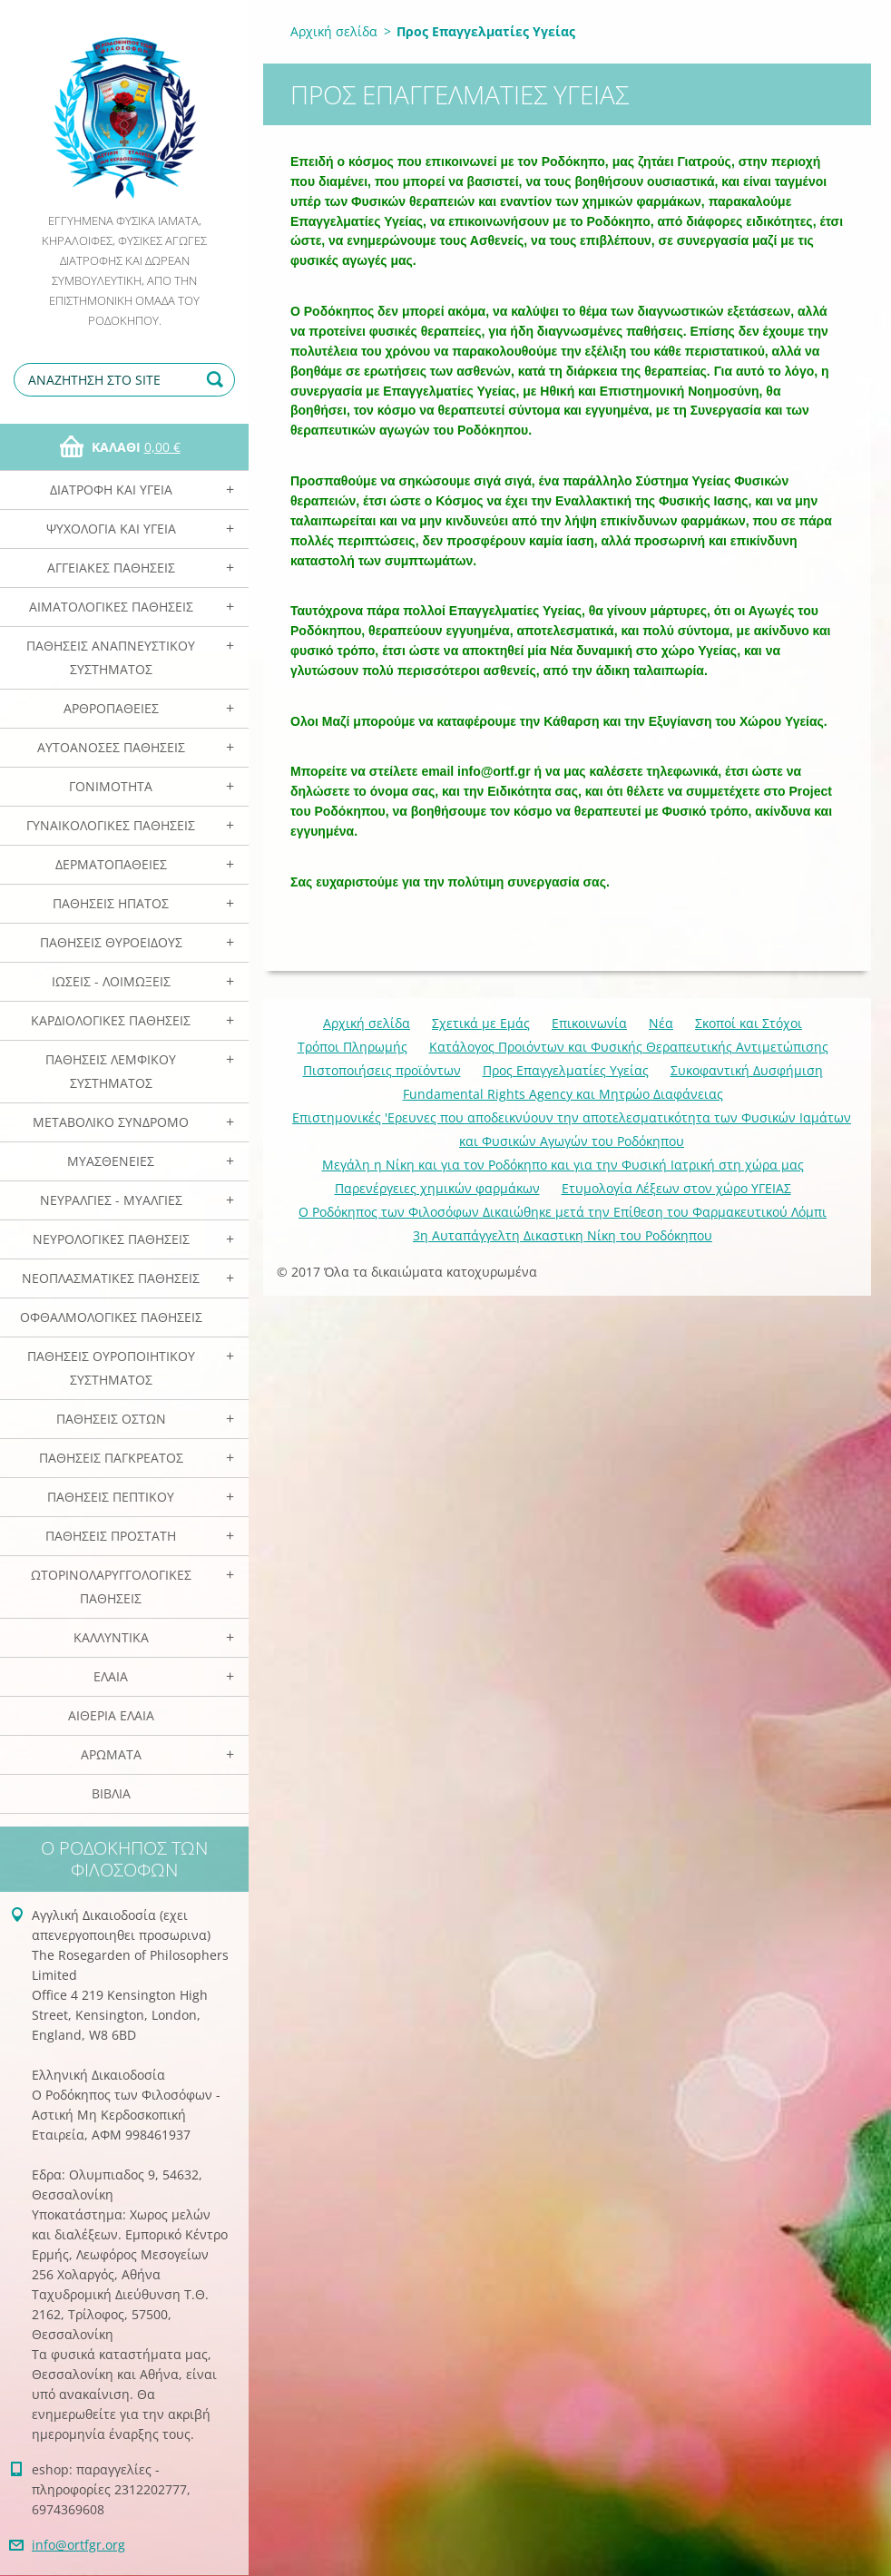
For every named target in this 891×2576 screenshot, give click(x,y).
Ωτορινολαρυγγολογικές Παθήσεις (111, 1586)
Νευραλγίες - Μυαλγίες (111, 1200)
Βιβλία (111, 1793)
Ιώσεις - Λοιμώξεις (111, 981)
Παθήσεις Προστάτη (110, 1535)
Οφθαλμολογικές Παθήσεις (111, 1317)
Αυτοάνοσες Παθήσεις (111, 747)
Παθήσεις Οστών (111, 1418)
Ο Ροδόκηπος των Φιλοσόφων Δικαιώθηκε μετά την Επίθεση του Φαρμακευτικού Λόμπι (563, 1211)
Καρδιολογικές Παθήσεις (111, 1020)
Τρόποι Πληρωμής (352, 1046)
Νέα (661, 1023)
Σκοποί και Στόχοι (748, 1023)
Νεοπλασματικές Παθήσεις (111, 1278)
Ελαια (110, 1676)
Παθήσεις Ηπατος (111, 903)
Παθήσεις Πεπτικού (110, 1496)
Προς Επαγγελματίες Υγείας (566, 1070)
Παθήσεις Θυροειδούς (111, 942)
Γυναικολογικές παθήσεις (110, 825)
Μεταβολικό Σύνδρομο (111, 1122)
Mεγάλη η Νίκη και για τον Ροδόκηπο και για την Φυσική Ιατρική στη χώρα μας (563, 1164)
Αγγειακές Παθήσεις (111, 567)
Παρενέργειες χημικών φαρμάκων (437, 1188)
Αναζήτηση (218, 379)
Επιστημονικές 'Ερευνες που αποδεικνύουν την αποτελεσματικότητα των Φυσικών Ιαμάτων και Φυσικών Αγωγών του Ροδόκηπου (571, 1129)
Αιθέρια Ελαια (111, 1715)
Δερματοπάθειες (111, 864)
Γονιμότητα (110, 786)
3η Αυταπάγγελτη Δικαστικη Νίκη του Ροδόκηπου (562, 1235)
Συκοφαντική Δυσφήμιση (747, 1070)
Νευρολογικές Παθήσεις (111, 1239)
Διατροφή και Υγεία (111, 489)
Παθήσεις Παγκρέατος (111, 1457)
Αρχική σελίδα (333, 31)
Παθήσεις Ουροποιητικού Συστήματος (111, 1367)
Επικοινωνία (589, 1023)
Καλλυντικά (111, 1637)
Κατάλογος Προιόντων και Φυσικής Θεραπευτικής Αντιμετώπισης (628, 1046)
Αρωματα (111, 1754)
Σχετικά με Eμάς (481, 1023)
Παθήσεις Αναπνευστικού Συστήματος (110, 657)
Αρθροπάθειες (111, 708)
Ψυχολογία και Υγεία (111, 528)
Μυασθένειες (110, 1161)
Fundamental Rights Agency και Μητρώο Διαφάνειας (563, 1093)
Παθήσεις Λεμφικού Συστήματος (110, 1071)
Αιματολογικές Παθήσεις (111, 606)
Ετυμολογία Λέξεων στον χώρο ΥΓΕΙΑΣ (676, 1188)
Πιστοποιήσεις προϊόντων (382, 1070)
